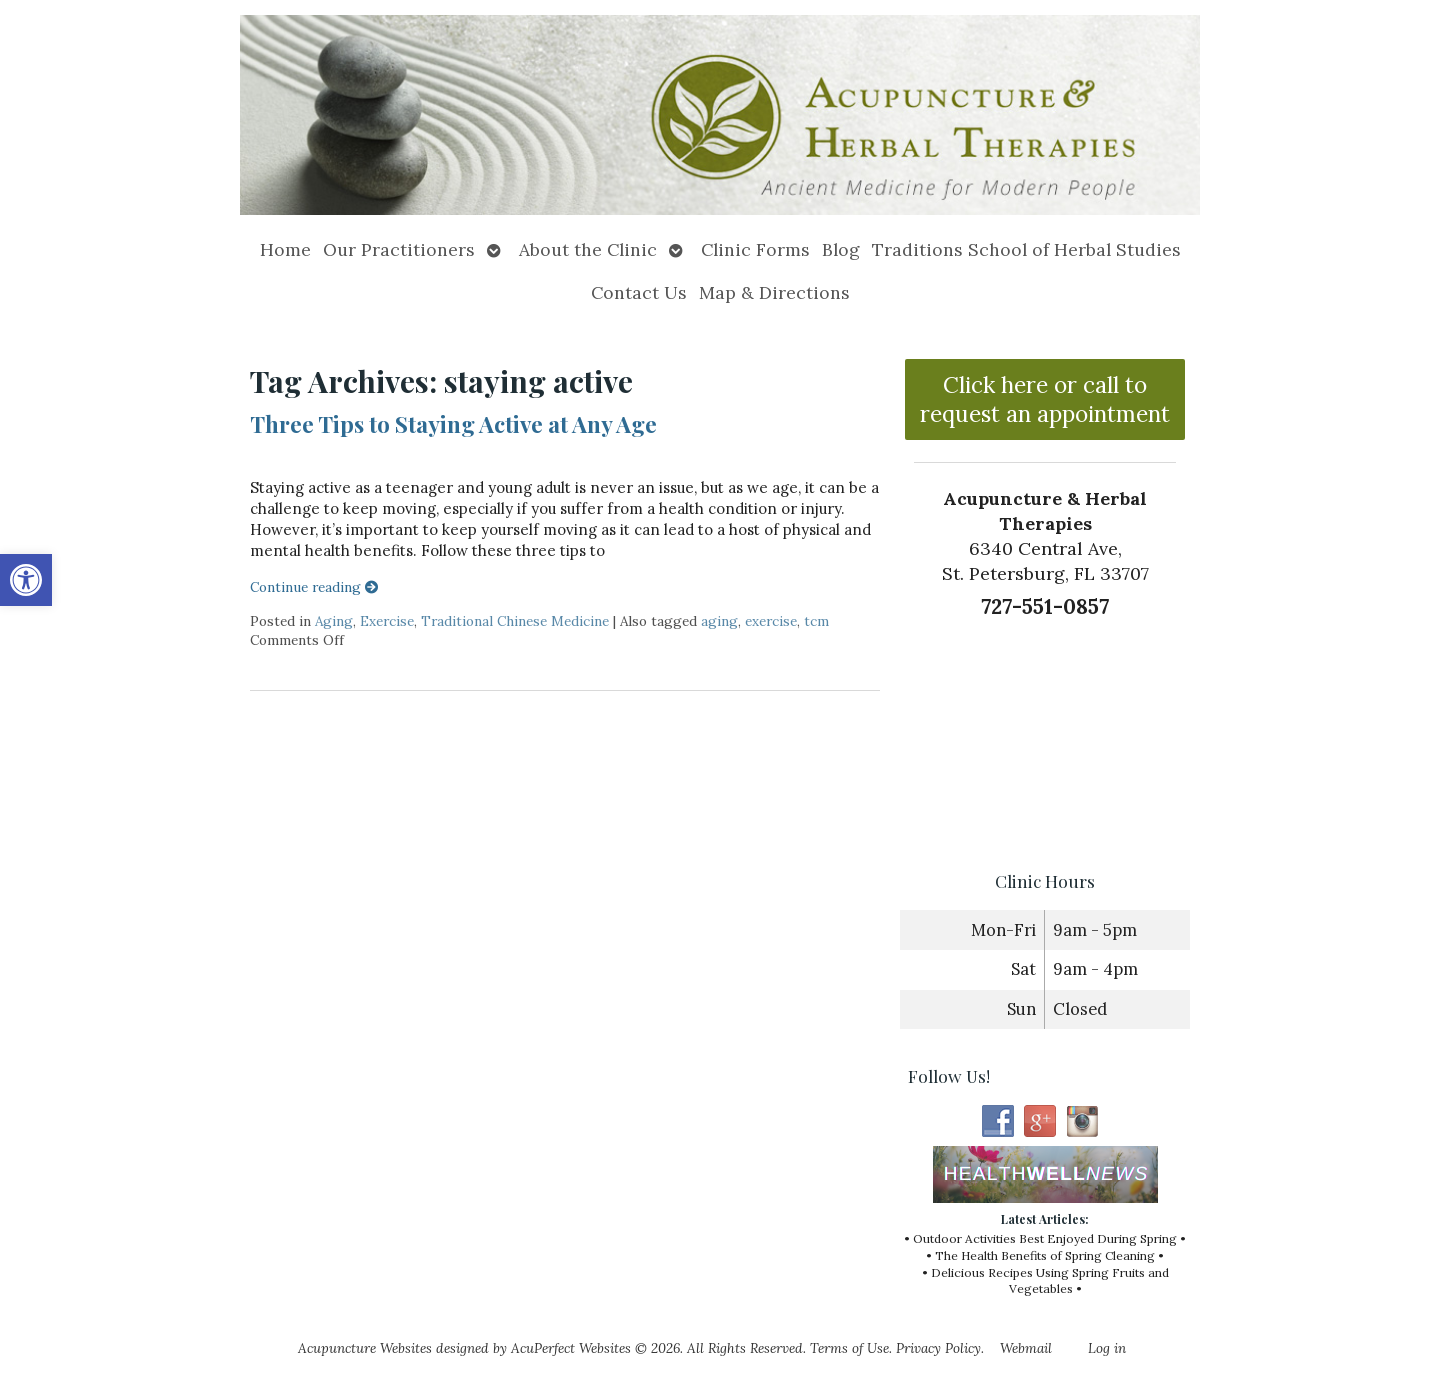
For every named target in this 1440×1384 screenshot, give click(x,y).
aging (719, 621)
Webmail (1026, 1348)
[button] (26, 580)
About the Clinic (588, 249)
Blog (841, 249)
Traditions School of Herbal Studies (1026, 249)
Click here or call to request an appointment (1045, 399)
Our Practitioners (399, 249)
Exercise (387, 621)
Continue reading (314, 587)
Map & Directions (774, 292)
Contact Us (639, 292)
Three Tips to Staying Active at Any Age (453, 424)
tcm (816, 621)
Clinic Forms (755, 249)
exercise (771, 621)
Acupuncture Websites (365, 1348)
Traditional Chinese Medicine (515, 621)
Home (285, 249)
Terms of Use (849, 1348)
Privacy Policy (938, 1348)
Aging (334, 621)
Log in (1107, 1348)
